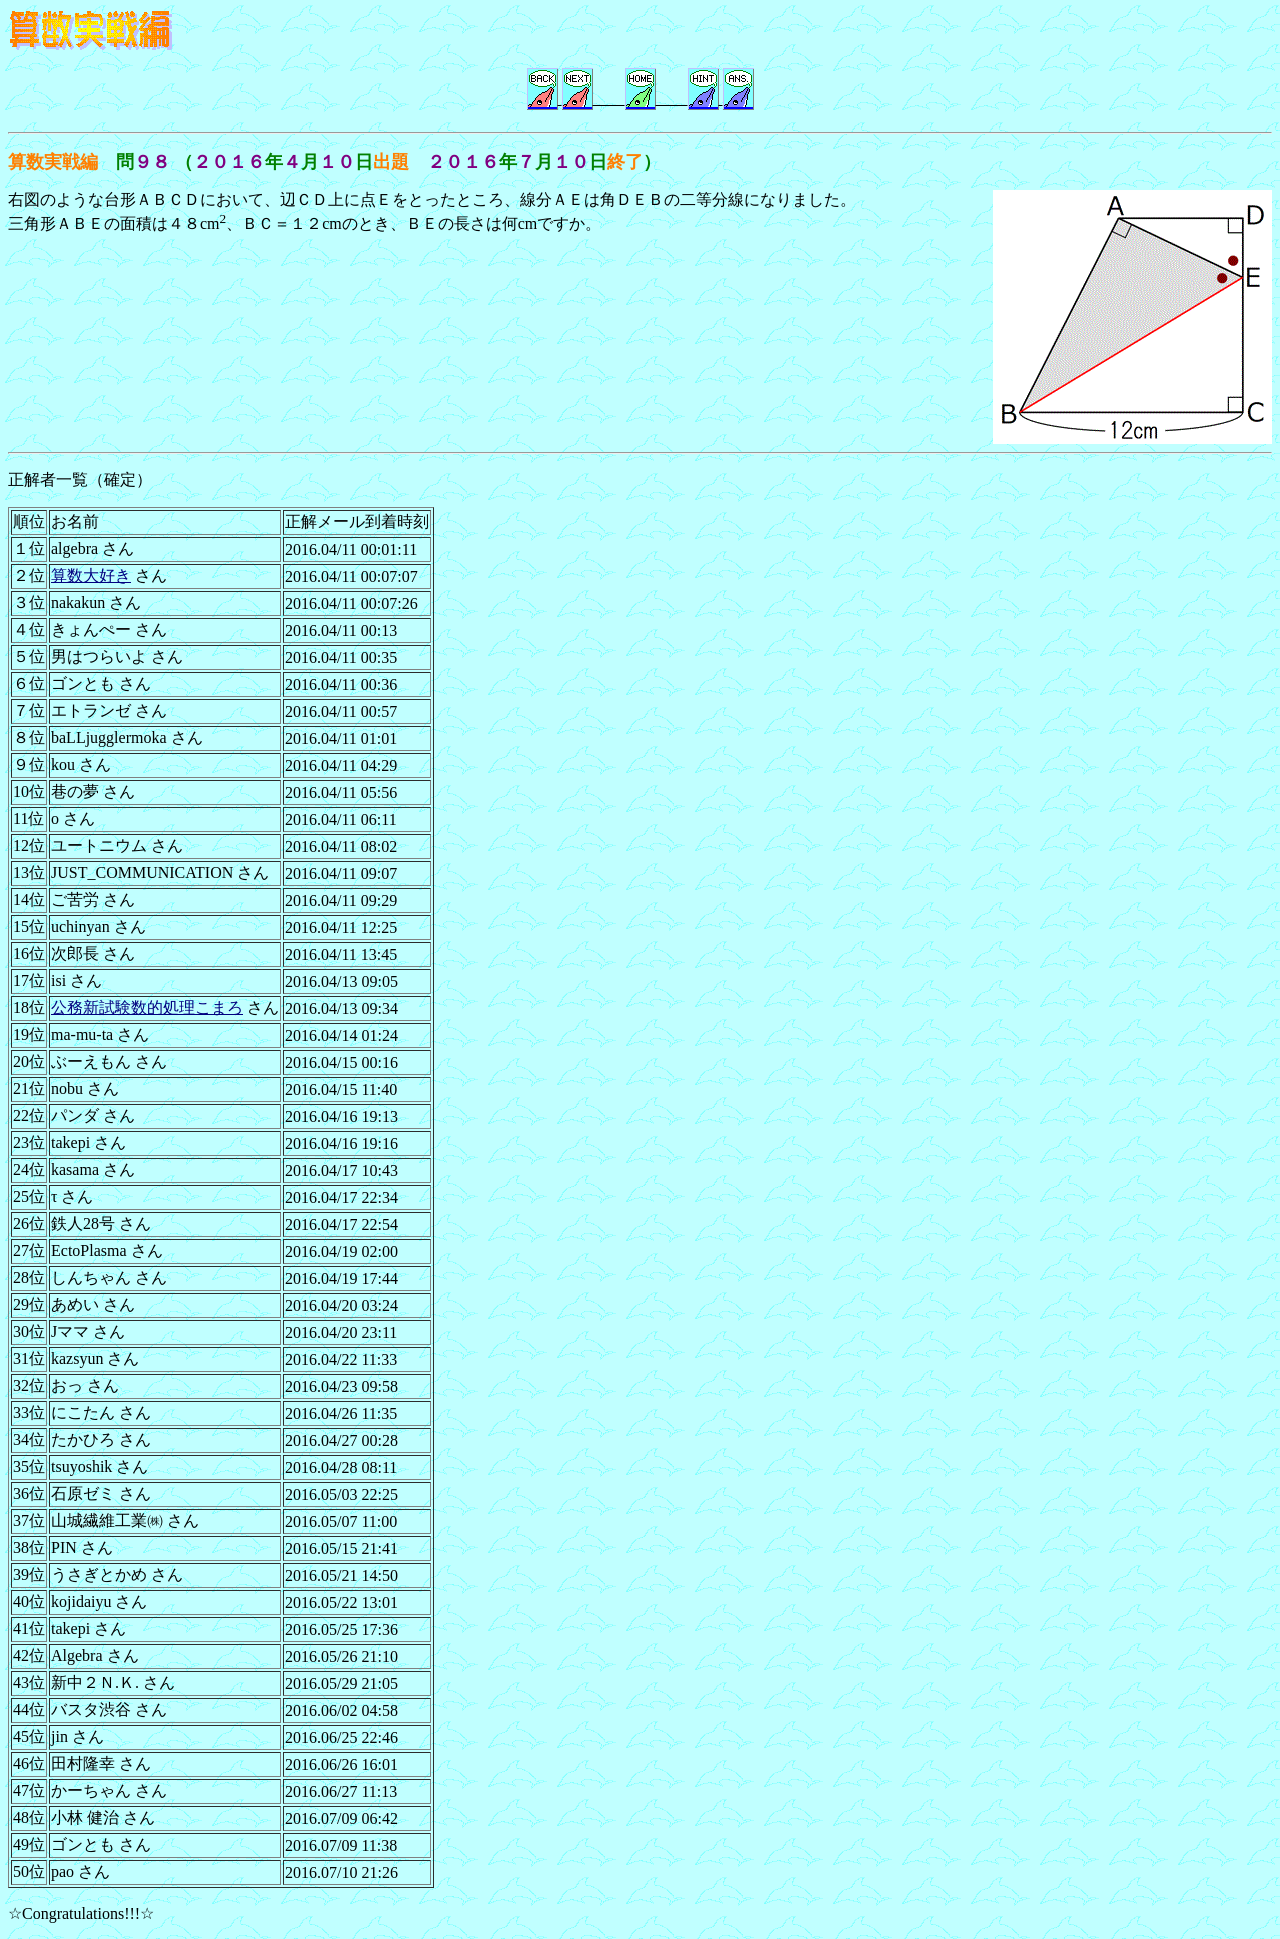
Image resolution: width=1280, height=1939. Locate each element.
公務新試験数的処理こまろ (147, 1007)
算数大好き (91, 575)
